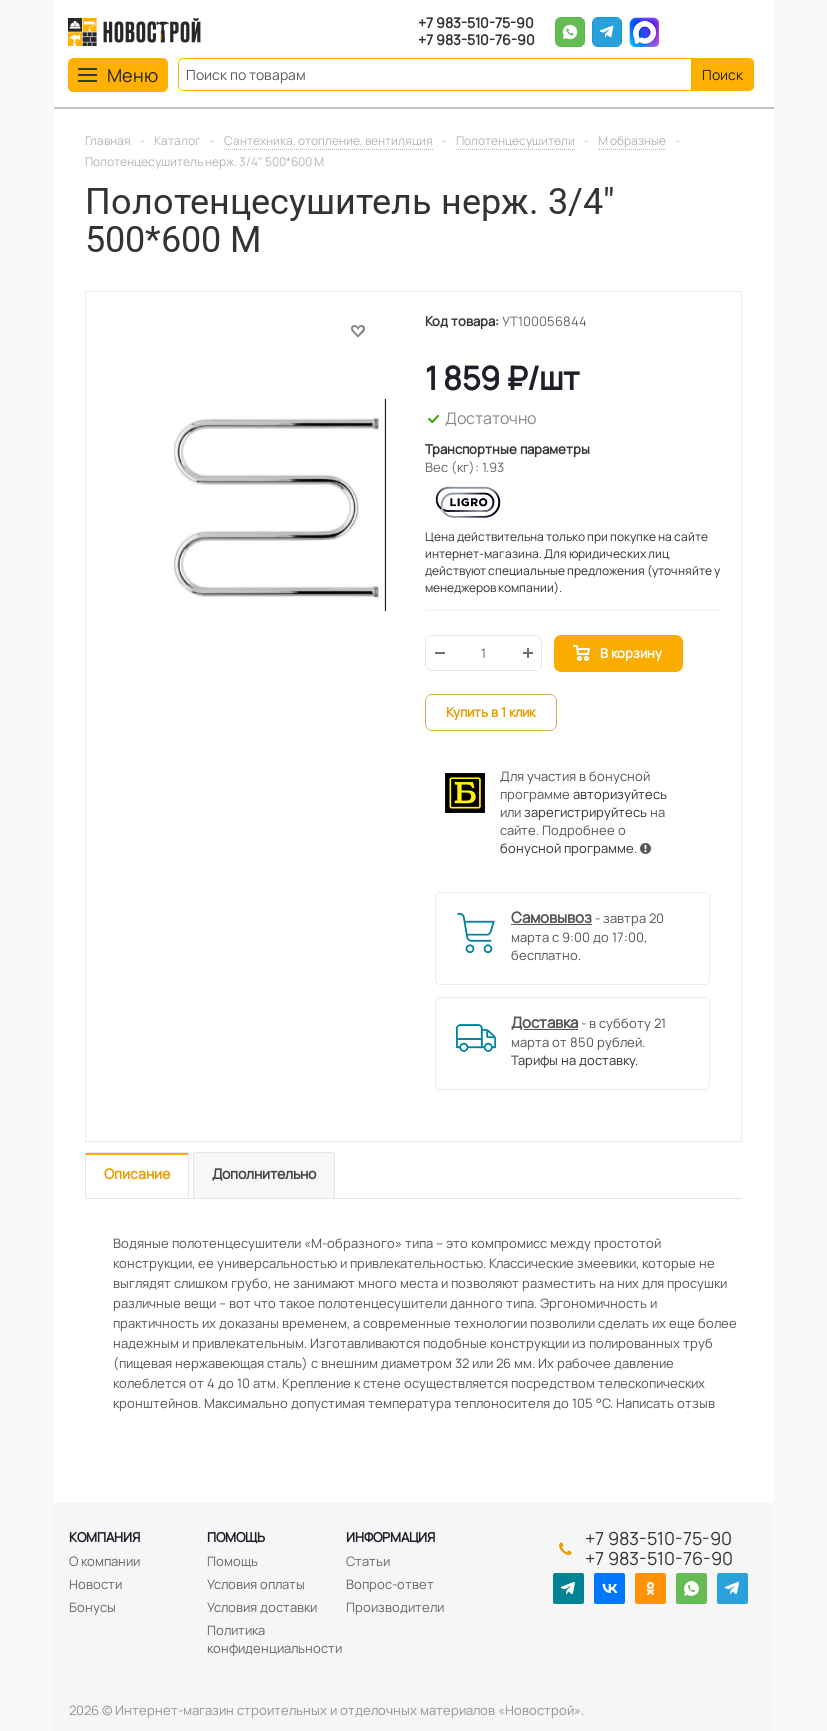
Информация (390, 1537)
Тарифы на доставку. (574, 1060)
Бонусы (92, 1607)
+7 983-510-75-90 (476, 23)
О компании (104, 1561)
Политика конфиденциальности (274, 1639)
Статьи (368, 1561)
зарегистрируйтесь (585, 812)
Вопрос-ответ (390, 1584)
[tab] (137, 1175)
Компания (104, 1537)
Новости (95, 1584)
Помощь (236, 1537)
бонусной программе (567, 848)
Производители (395, 1607)
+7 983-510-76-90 (476, 40)
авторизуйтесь (620, 794)
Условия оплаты (256, 1584)
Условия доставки (262, 1607)
